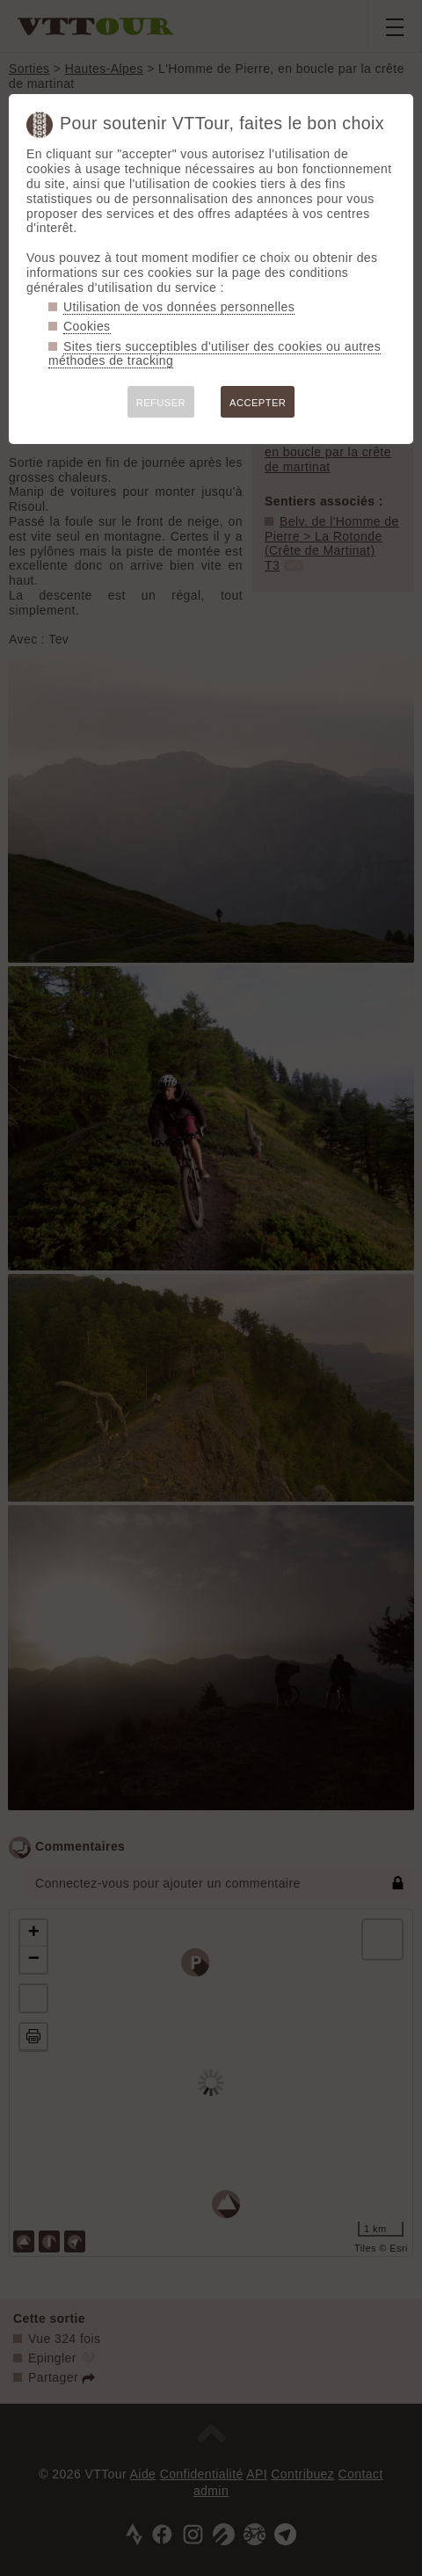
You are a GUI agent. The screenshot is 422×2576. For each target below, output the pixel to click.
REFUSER (161, 402)
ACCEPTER (257, 402)
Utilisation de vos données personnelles (179, 307)
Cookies (87, 326)
